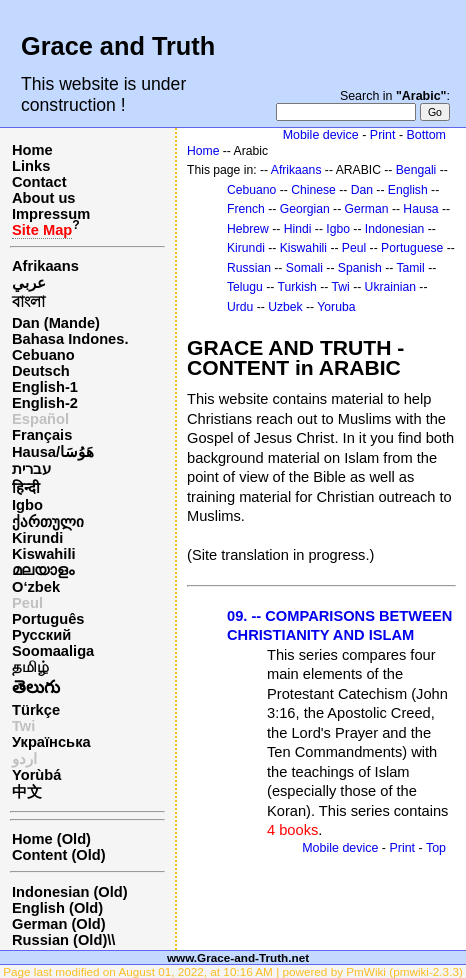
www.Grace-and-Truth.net (238, 957)
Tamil (410, 268)
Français (42, 435)
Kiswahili (44, 554)
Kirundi (37, 538)
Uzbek (285, 307)
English (408, 190)
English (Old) (57, 908)
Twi (341, 287)
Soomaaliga (53, 651)
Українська (51, 742)
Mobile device (321, 135)
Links (31, 166)
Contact (39, 182)
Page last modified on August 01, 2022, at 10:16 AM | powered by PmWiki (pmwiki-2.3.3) (233, 971)
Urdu (240, 307)
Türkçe (36, 710)
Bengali (416, 170)
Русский (41, 635)
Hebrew (248, 229)
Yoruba (336, 307)
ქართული (48, 522)
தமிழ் (30, 667)
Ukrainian (390, 287)
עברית (31, 469)
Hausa (420, 209)
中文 (27, 792)
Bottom (426, 135)
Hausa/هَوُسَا (53, 452)
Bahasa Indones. (70, 339)
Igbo (27, 505)
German (367, 209)
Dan (362, 190)
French (246, 209)
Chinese (313, 190)
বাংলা (28, 302)
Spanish (360, 268)
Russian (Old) (59, 940)
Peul (27, 603)
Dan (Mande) (56, 323)
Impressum (51, 214)
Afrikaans (45, 266)
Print (383, 135)
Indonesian (394, 229)
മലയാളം (43, 570)
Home (32, 150)
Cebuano (43, 355)
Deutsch (41, 371)
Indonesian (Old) (70, 892)
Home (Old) (51, 839)
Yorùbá (36, 775)
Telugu (245, 287)
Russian (249, 268)
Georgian (305, 209)
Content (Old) (59, 855)
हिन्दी (26, 488)
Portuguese (412, 248)
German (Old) (59, 924)
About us (44, 198)
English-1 (45, 387)
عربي (29, 283)
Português (48, 619)
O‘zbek (36, 587)
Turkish (296, 287)
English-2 (45, 403)
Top (436, 848)
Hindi (298, 229)
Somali (304, 268)
